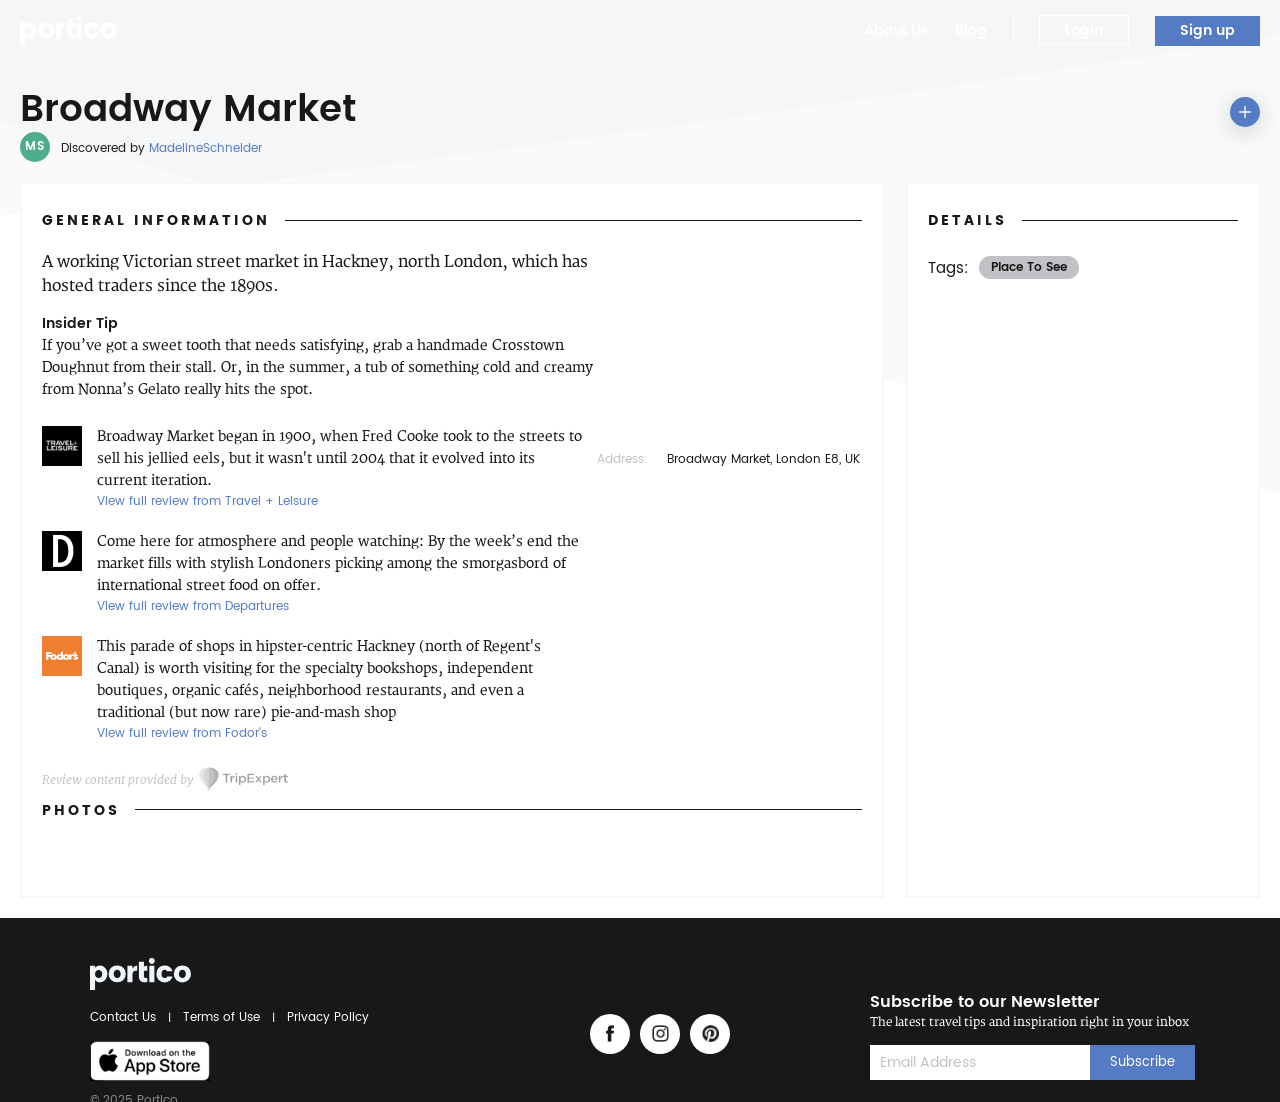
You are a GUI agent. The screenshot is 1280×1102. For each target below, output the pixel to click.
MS (34, 146)
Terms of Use (221, 1017)
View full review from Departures (193, 606)
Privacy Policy (325, 1017)
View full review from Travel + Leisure (207, 501)
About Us (896, 30)
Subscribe (1142, 1062)
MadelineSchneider (205, 148)
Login (1084, 30)
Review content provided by (117, 779)
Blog (971, 30)
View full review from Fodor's (182, 733)
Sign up (1207, 30)
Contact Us (126, 1017)
